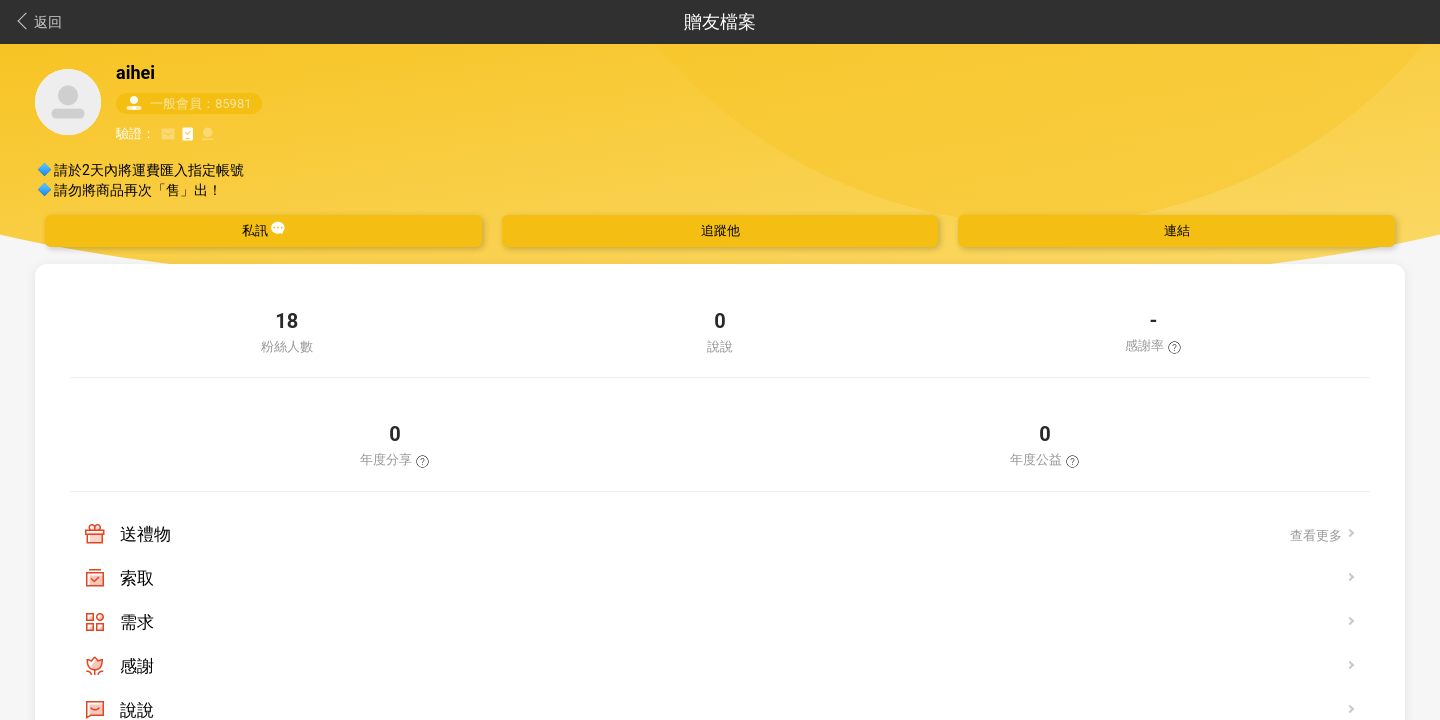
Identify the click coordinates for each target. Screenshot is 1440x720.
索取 (137, 578)
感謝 (137, 666)
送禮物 (145, 534)
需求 (137, 622)
